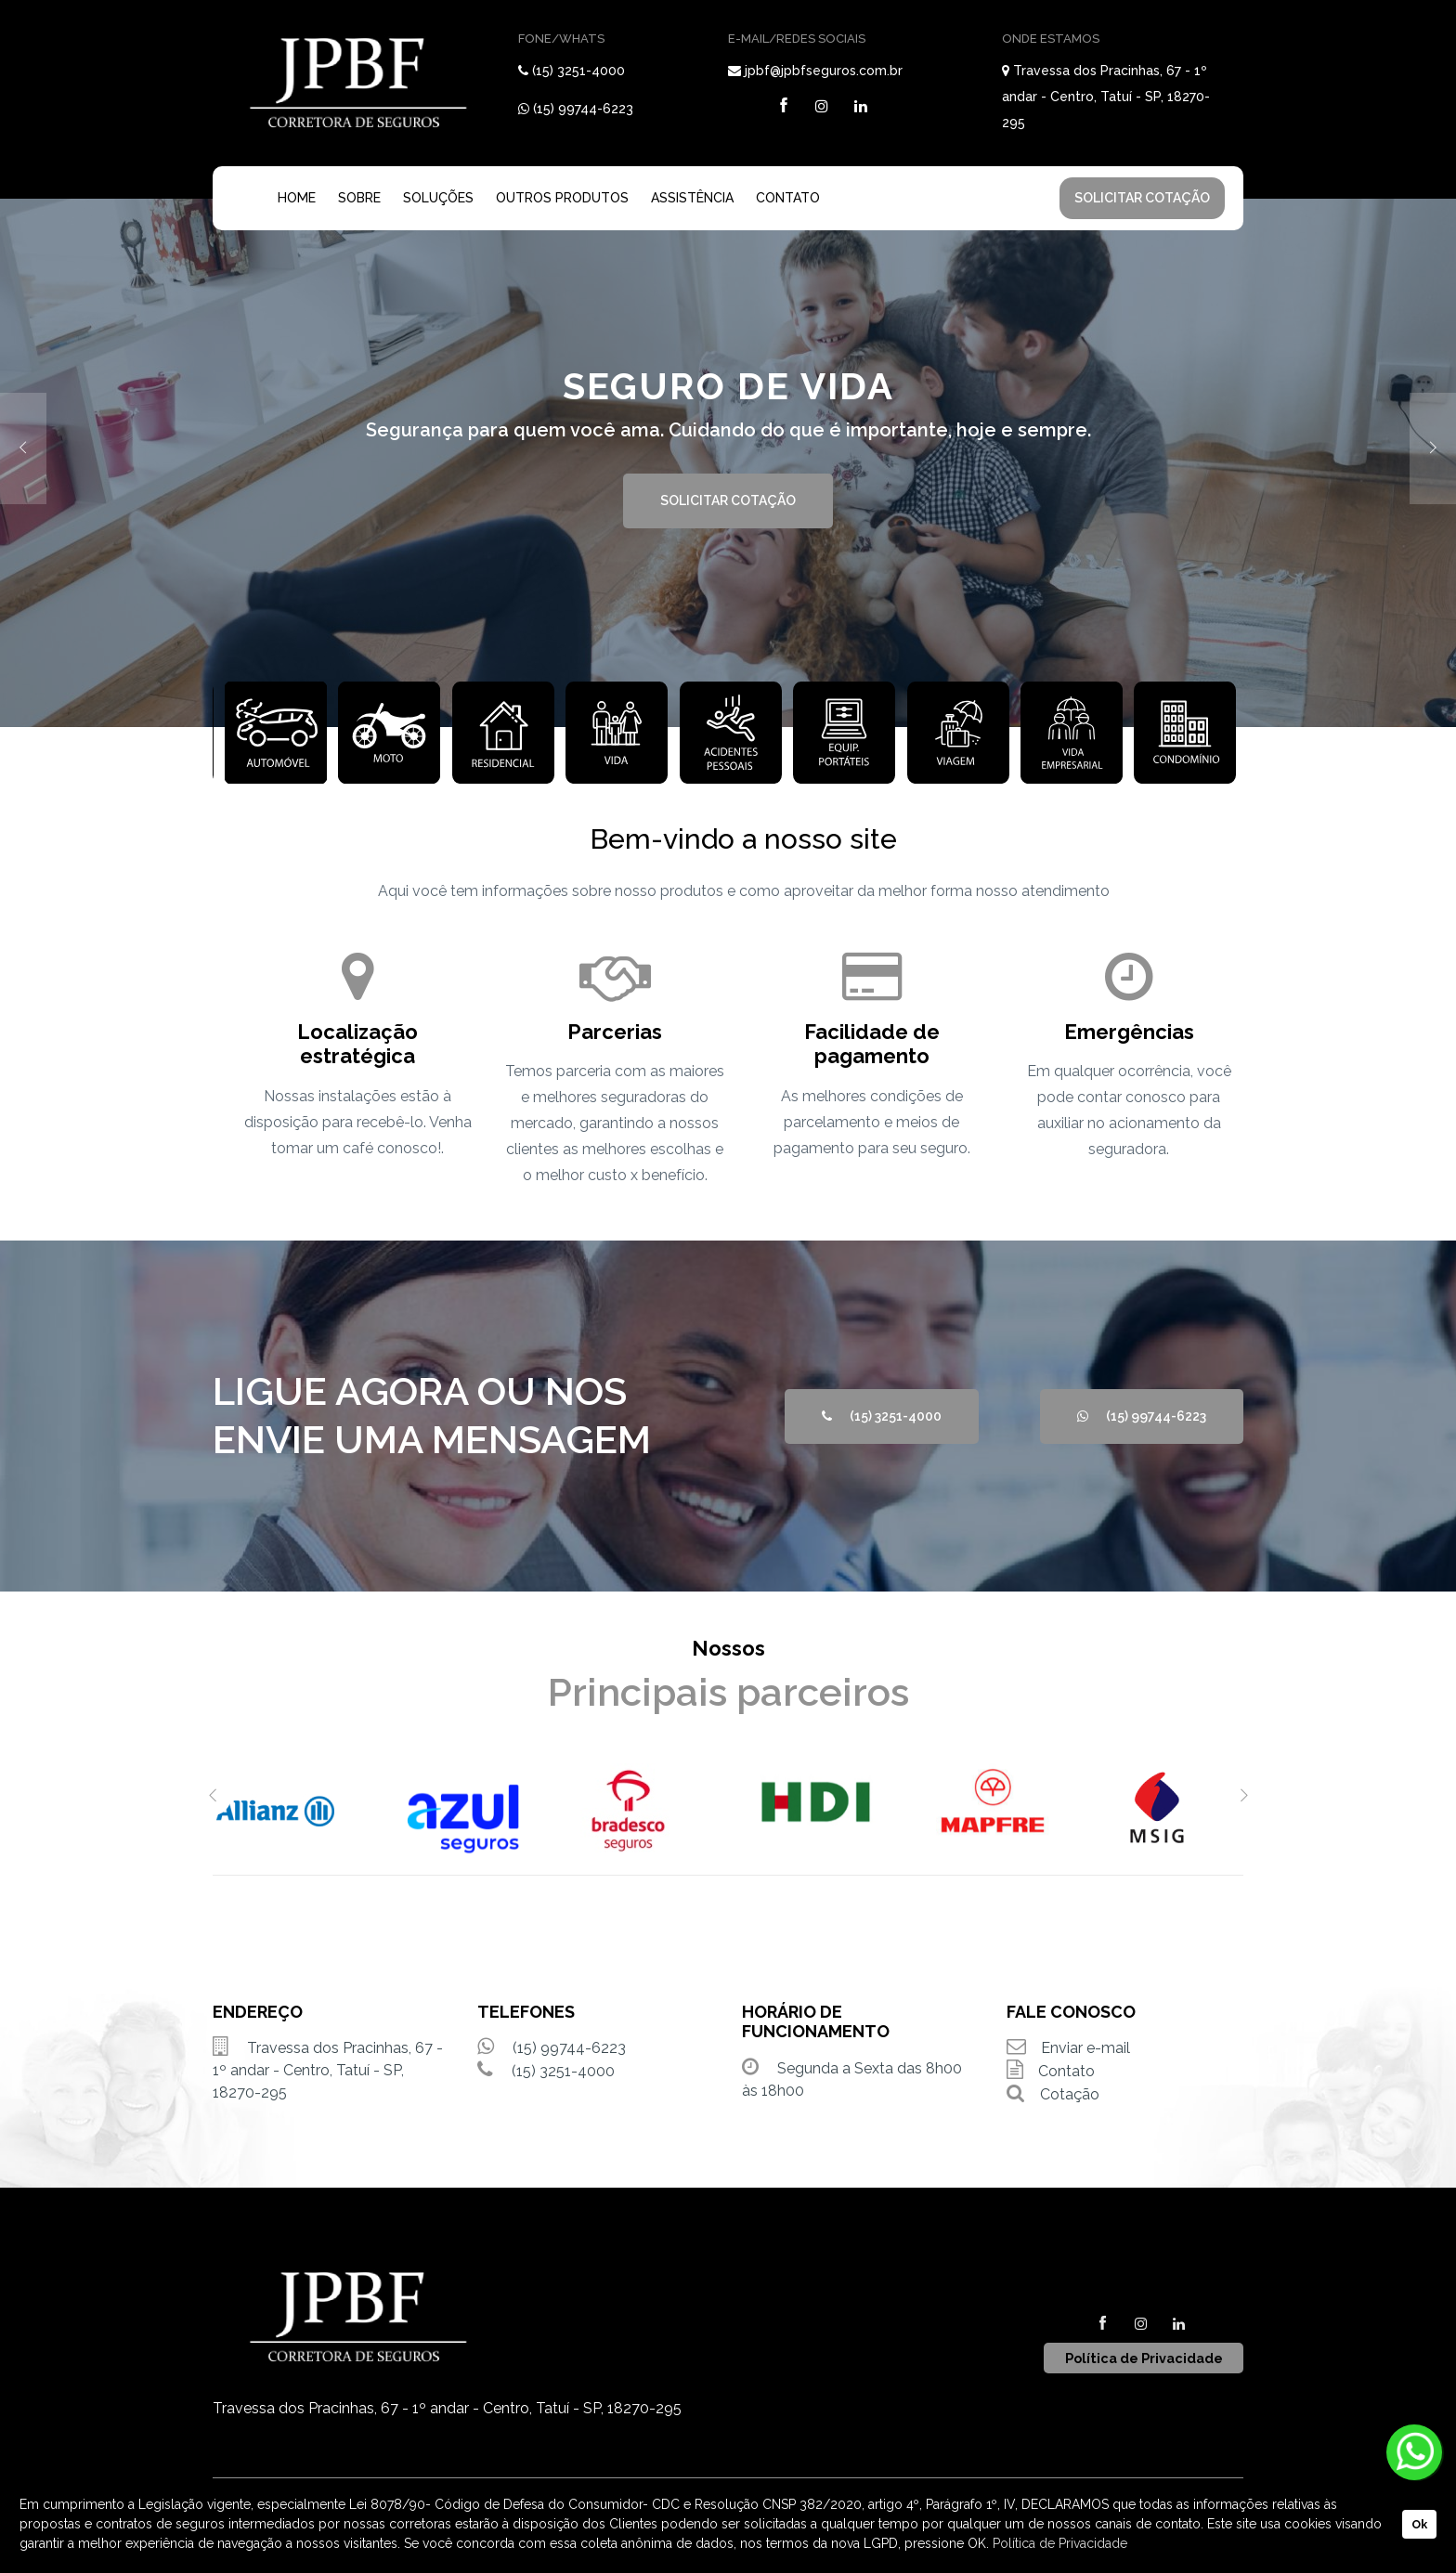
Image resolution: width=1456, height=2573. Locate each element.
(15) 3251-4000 (578, 70)
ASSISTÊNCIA (692, 197)
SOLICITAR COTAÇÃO (1142, 197)
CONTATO (788, 197)
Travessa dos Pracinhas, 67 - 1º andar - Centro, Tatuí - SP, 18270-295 (1106, 96)
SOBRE (359, 197)
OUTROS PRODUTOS (562, 197)
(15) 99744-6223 (583, 108)
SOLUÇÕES (438, 197)
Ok (1419, 2524)
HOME (297, 197)
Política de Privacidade (1060, 2543)
